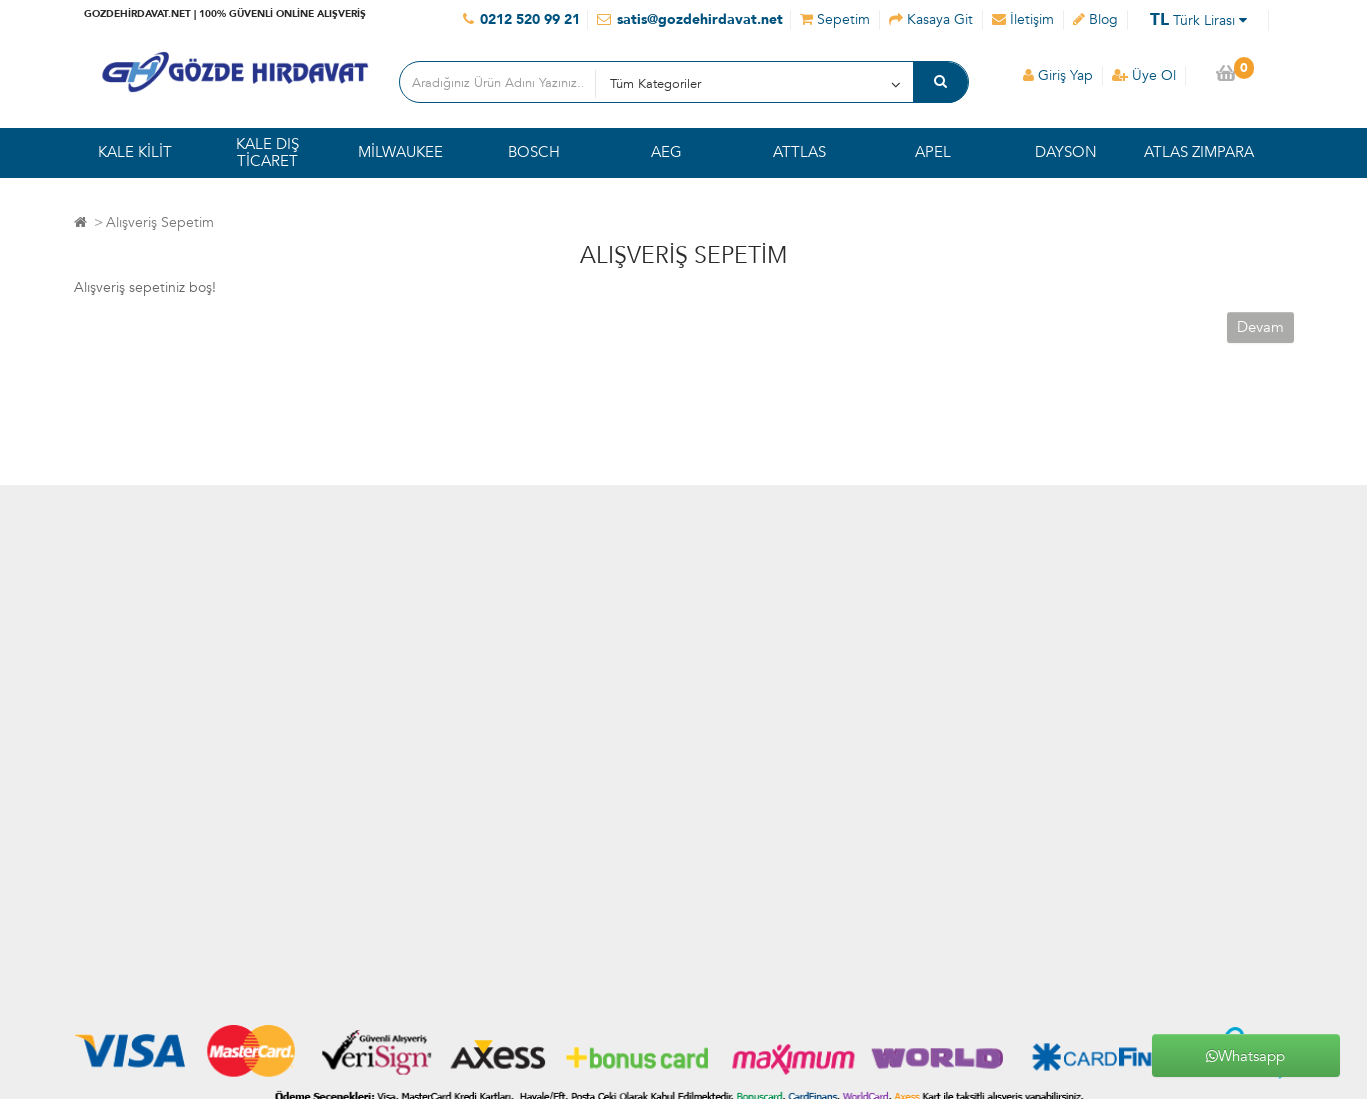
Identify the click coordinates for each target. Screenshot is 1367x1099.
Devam (1260, 327)
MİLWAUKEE (400, 152)
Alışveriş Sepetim (160, 222)
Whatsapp (1245, 1056)
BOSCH (534, 152)
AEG (666, 152)
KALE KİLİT (135, 152)
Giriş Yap (1058, 75)
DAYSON (1066, 152)
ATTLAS (799, 152)
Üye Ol (1144, 75)
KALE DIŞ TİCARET (267, 152)
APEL (933, 152)
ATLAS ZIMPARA (1199, 152)
